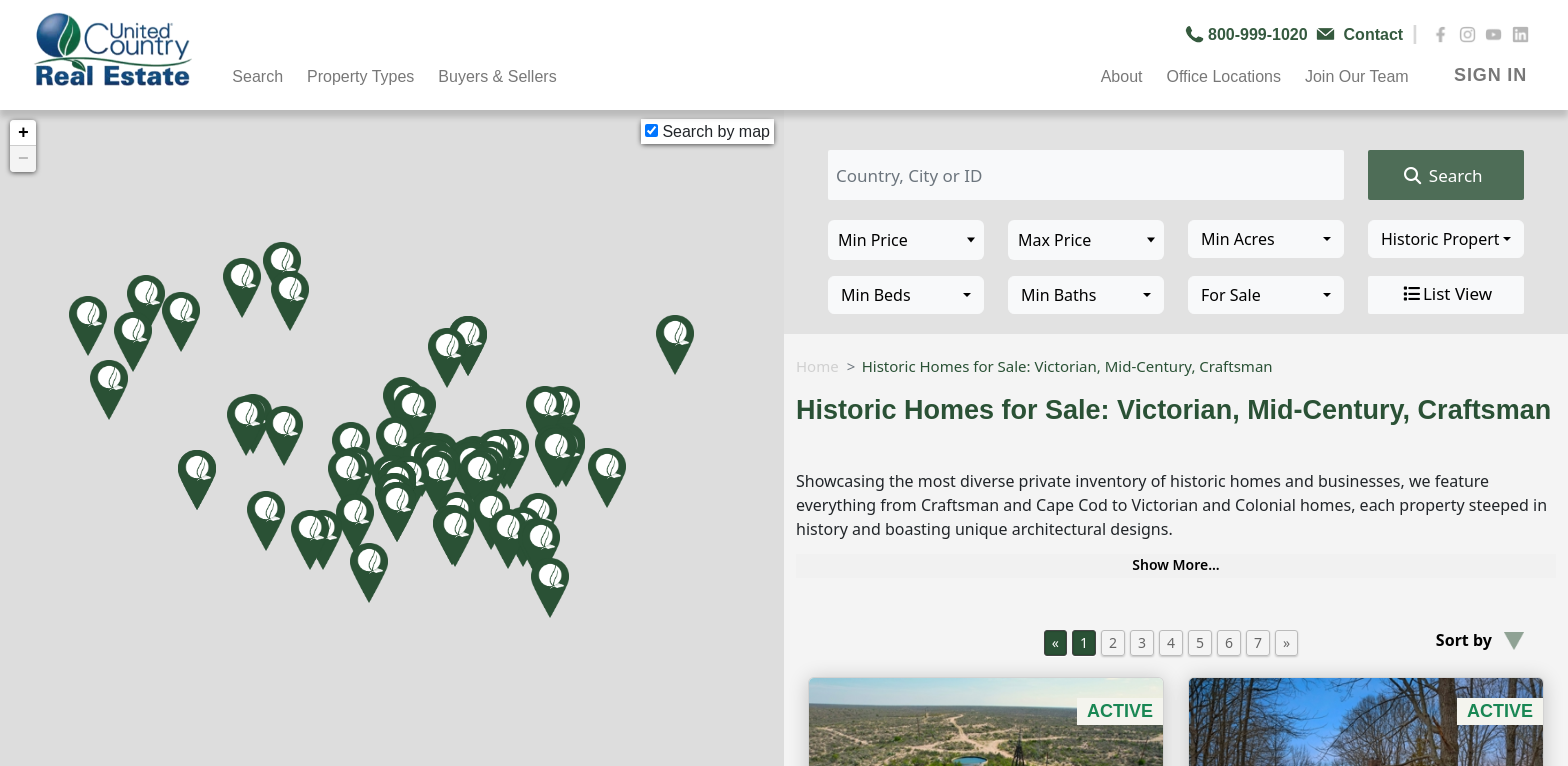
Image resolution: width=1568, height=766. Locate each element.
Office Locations (1223, 76)
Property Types (360, 76)
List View (1446, 294)
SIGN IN (1490, 75)
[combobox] (1266, 239)
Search (257, 76)
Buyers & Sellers (497, 76)
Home (817, 366)
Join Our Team (1357, 76)
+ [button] (23, 133)
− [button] (23, 159)
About (1122, 76)
